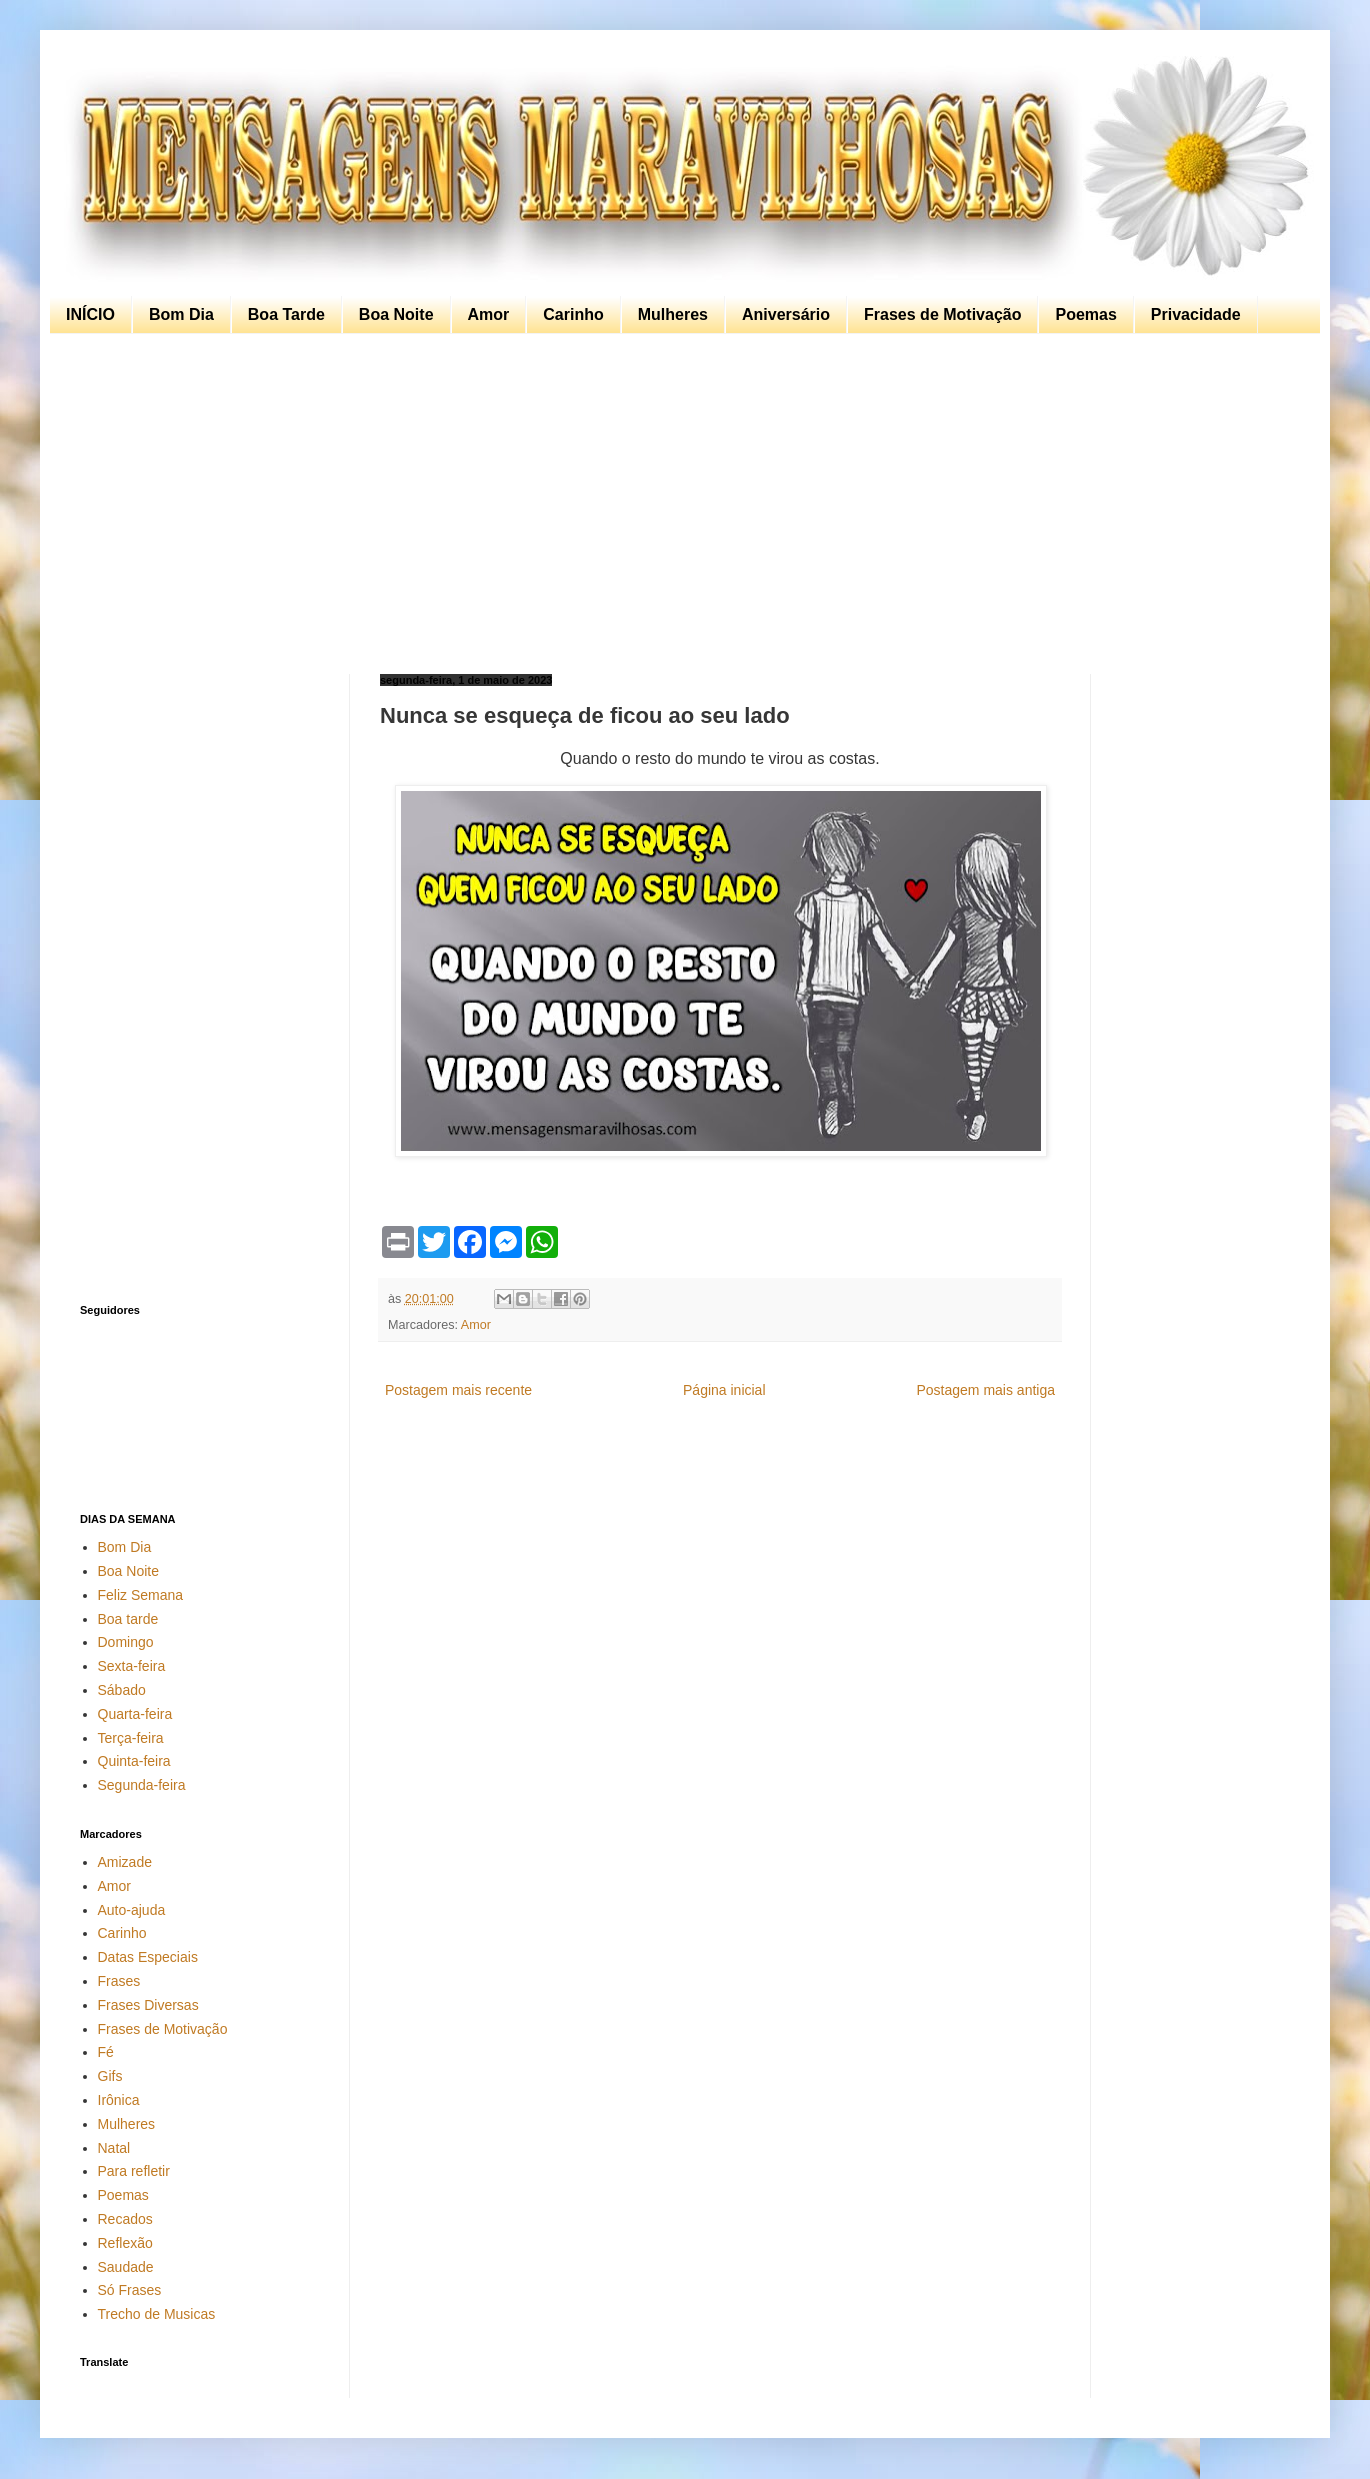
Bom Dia (181, 314)
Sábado (122, 1690)
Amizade (125, 1862)
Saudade (126, 2267)
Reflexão (125, 2243)
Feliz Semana (141, 1595)
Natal (114, 2148)
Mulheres (673, 314)
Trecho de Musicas (157, 2314)
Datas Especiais (148, 1957)
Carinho (573, 314)
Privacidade (1196, 314)
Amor (489, 314)
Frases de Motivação (942, 314)
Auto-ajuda (132, 1910)
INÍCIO (90, 314)
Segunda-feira (142, 1785)
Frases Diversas (148, 2005)
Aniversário (786, 314)
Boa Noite (396, 314)
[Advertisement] (680, 504)
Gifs (110, 2076)
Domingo (126, 1642)
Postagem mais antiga (985, 1390)
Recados (125, 2219)
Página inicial (724, 1390)
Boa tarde (128, 1619)
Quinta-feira (134, 1761)
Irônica (119, 2100)
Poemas (1085, 314)
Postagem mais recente (458, 1390)
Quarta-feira (135, 1714)
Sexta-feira (132, 1666)
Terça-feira (131, 1738)
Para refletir (134, 2171)
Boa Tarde (286, 314)
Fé (106, 2052)
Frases (119, 1981)
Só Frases (130, 2290)
